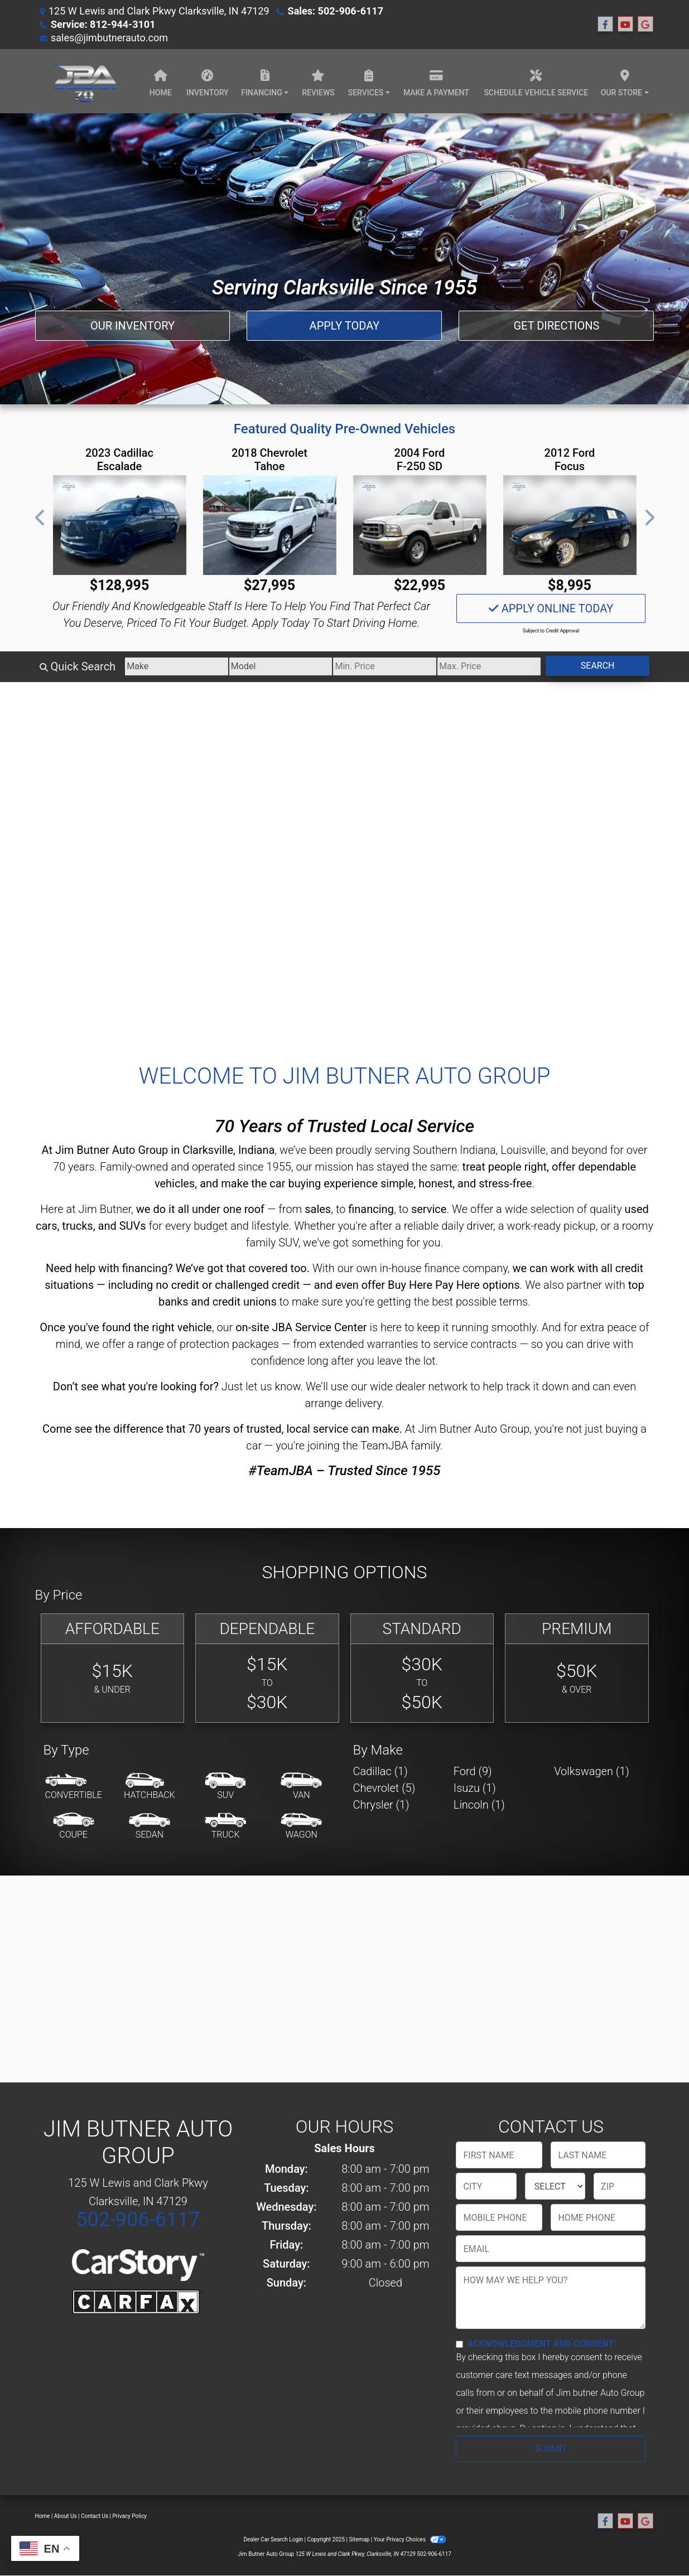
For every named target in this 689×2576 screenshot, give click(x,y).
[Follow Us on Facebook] (605, 24)
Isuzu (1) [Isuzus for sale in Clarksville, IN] (475, 1788)
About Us (65, 2516)
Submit (551, 2448)
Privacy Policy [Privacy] (130, 2516)
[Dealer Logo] (84, 81)
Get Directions (556, 325)
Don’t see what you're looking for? (136, 1386)
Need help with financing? (109, 1268)
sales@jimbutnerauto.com (109, 38)
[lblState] (555, 2186)
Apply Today (345, 325)
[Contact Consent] (459, 2344)
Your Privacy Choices (410, 2539)
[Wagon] (301, 1826)
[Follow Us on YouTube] (625, 24)
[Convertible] (73, 1787)
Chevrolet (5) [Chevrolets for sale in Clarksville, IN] (384, 1788)
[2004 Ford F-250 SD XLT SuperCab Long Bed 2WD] (419, 525)
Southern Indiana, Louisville (479, 1150)
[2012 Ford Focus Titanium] (570, 525)
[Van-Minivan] (301, 1787)
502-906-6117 (138, 2219)
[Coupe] (73, 1826)
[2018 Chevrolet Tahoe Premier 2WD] (269, 525)
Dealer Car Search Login (273, 2539)
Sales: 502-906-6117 (335, 11)
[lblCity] (486, 2186)
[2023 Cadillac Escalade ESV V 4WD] (119, 525)
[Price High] (489, 666)
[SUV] (225, 1787)
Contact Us (94, 2516)
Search (598, 665)
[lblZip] (619, 2186)
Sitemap (359, 2539)
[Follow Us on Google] (645, 24)
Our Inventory (132, 325)
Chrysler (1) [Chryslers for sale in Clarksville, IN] (381, 1804)
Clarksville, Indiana (228, 1150)
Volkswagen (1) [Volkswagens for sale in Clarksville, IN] (591, 1771)
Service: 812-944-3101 (103, 24)
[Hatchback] (149, 1787)
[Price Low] (385, 666)
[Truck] (225, 1826)
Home (42, 2516)
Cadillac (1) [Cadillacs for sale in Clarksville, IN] (380, 1771)
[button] (40, 518)
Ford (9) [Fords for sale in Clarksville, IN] (473, 1771)
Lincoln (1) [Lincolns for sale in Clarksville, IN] (479, 1804)
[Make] (176, 666)
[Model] (281, 666)
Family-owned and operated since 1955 (195, 1166)
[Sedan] (149, 1826)
